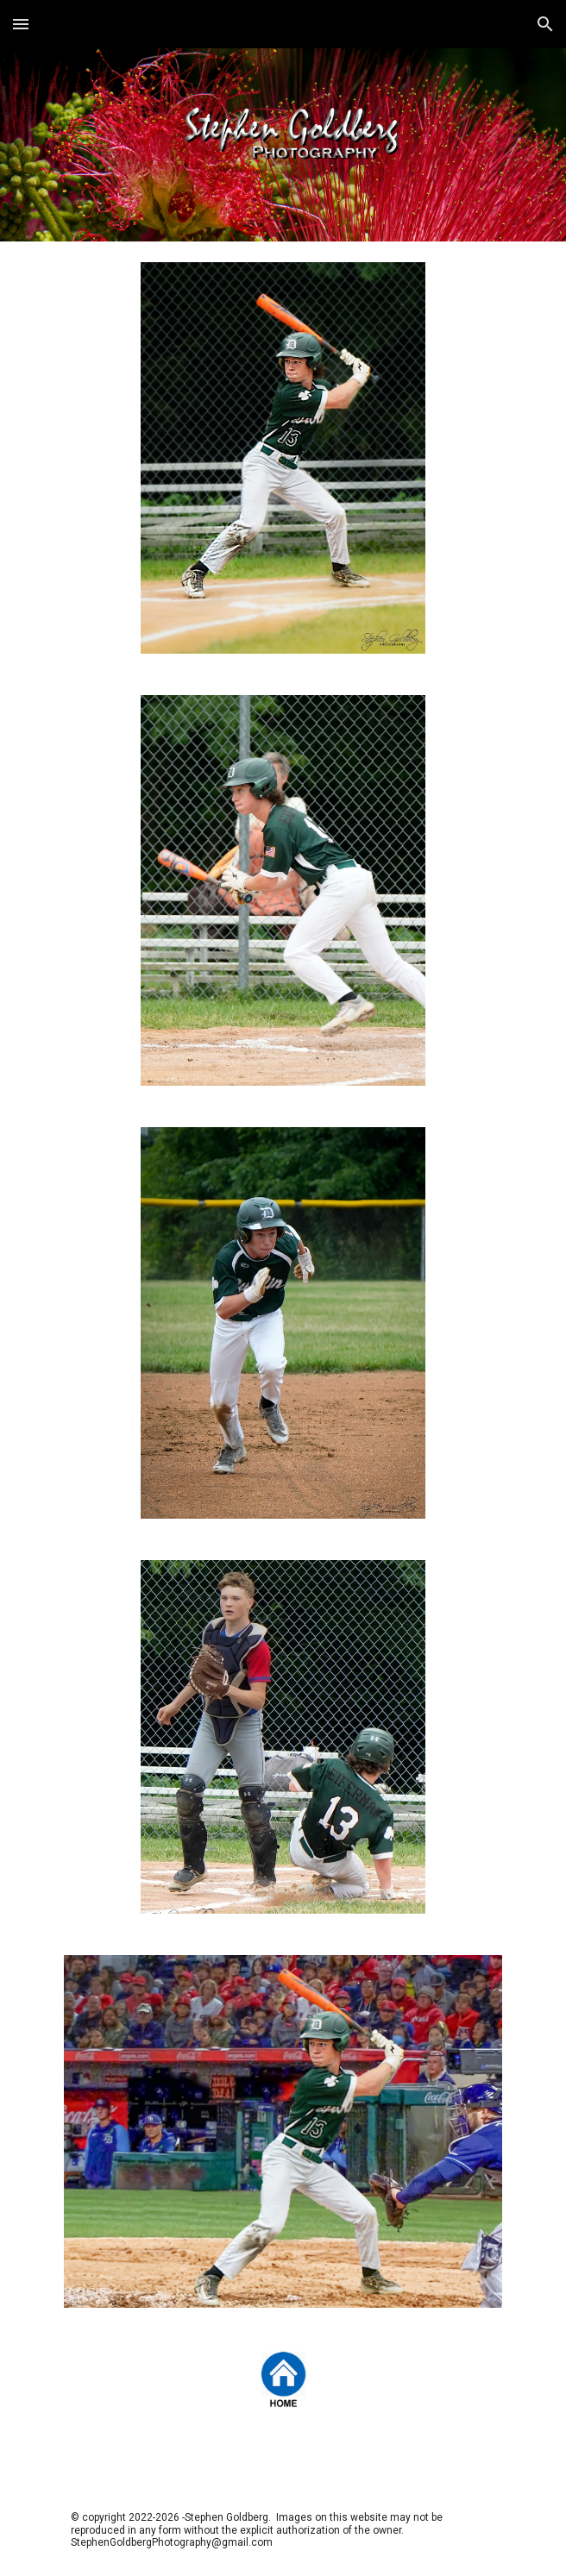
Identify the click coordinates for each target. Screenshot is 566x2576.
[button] (20, 23)
